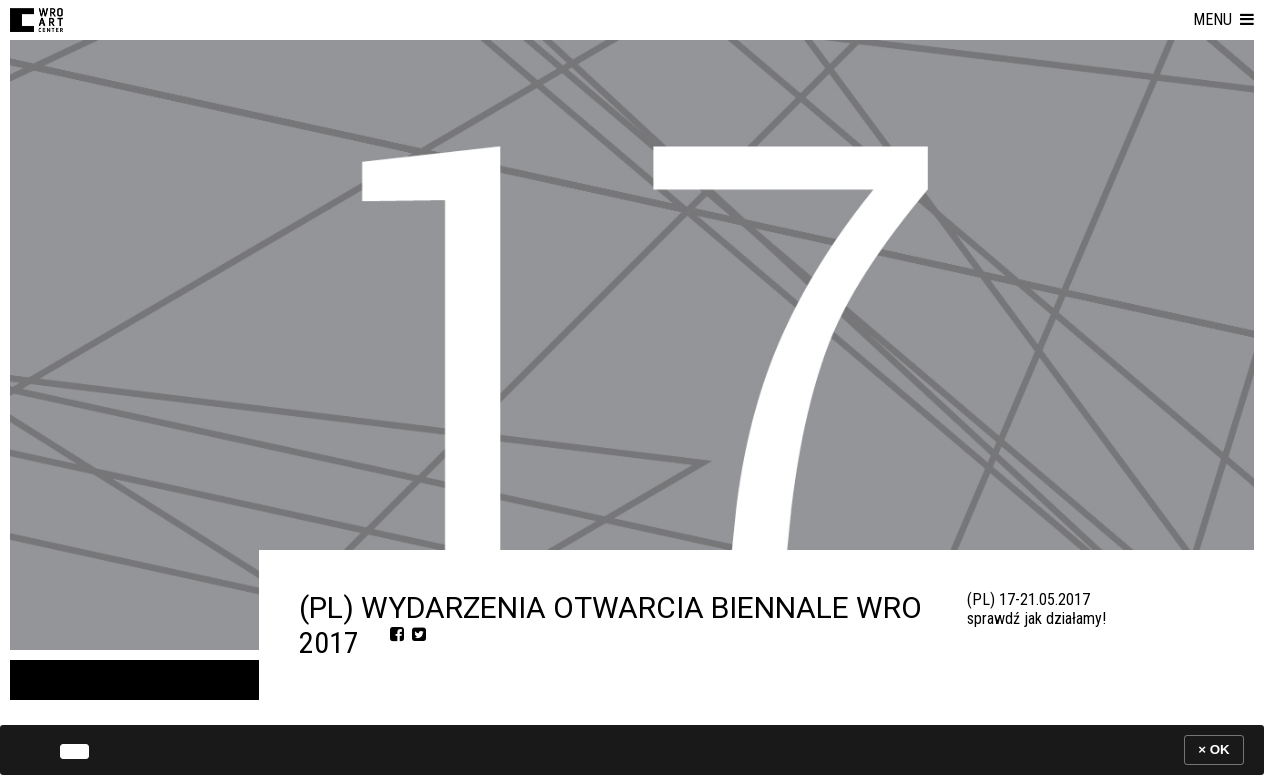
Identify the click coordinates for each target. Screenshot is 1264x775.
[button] (1223, 20)
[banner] (632, 749)
